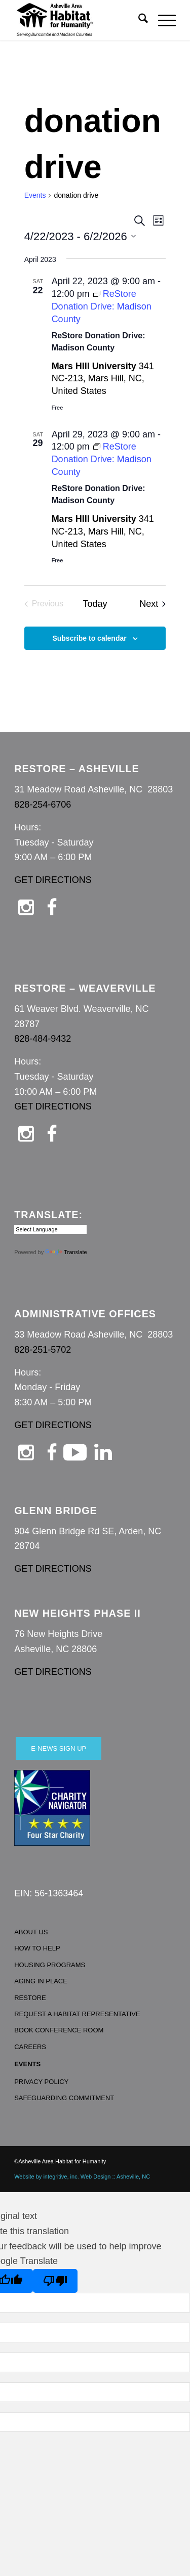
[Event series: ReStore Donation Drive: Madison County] (101, 306)
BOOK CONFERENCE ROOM (58, 2030)
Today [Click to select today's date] (95, 604)
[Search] (138, 20)
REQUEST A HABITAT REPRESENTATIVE (77, 2014)
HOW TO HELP (37, 1948)
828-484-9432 (42, 1039)
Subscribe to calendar (89, 638)
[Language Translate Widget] (50, 1229)
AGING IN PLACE (40, 1981)
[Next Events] (152, 604)
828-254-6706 (42, 805)
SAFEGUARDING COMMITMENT (64, 2098)
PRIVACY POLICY (41, 2081)
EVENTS (27, 2064)
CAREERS (30, 2047)
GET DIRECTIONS (53, 880)
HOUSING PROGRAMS (49, 1965)
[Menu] (162, 20)
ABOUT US (31, 1932)
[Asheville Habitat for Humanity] (78, 20)
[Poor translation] (55, 2281)
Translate (66, 1252)
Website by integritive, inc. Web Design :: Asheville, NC (82, 2176)
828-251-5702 (42, 1350)
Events (35, 195)
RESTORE (30, 1998)
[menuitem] (138, 20)
